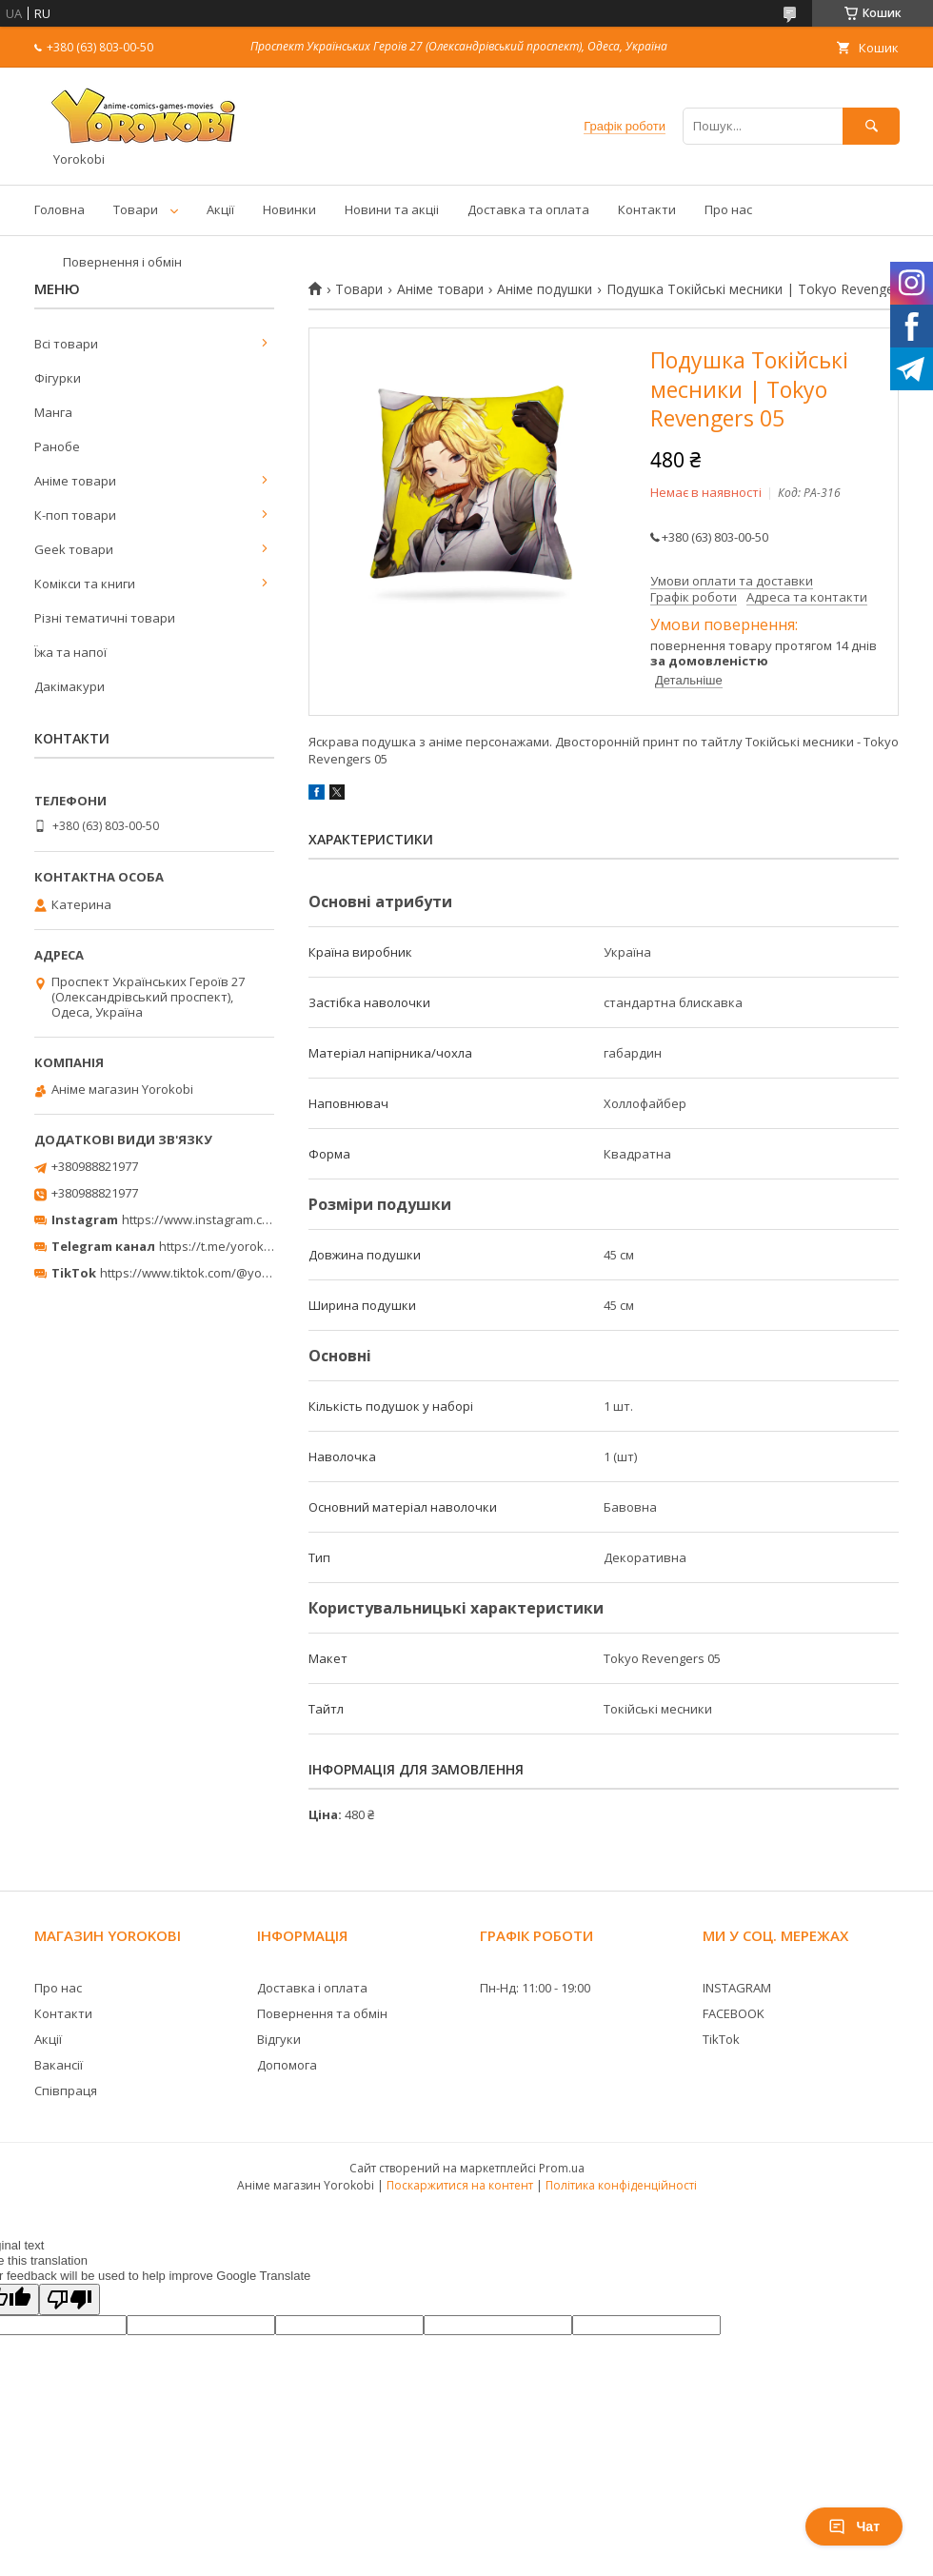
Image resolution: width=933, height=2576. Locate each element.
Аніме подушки (544, 289)
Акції (220, 209)
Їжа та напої (70, 652)
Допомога (287, 2064)
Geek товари (73, 549)
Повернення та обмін (322, 2013)
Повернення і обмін (122, 261)
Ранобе (57, 446)
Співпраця (65, 2090)
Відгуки (279, 2039)
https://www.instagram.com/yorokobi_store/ (249, 1219)
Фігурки (57, 377)
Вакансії (58, 2064)
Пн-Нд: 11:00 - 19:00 (535, 1987)
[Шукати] (871, 126)
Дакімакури (69, 686)
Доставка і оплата (312, 1987)
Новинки (289, 209)
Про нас (728, 209)
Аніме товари (440, 289)
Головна (59, 209)
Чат (854, 2526)
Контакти (647, 209)
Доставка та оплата (528, 209)
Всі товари (66, 343)
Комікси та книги (84, 583)
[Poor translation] (69, 2299)
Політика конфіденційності (621, 2185)
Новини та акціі (392, 209)
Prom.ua (562, 2168)
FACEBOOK (733, 2013)
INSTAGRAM (737, 1987)
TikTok (721, 2039)
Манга (53, 412)
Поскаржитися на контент (460, 2185)
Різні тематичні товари (104, 617)
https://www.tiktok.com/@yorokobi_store (217, 1272)
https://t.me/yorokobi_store (238, 1246)
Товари (135, 209)
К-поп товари (75, 515)
